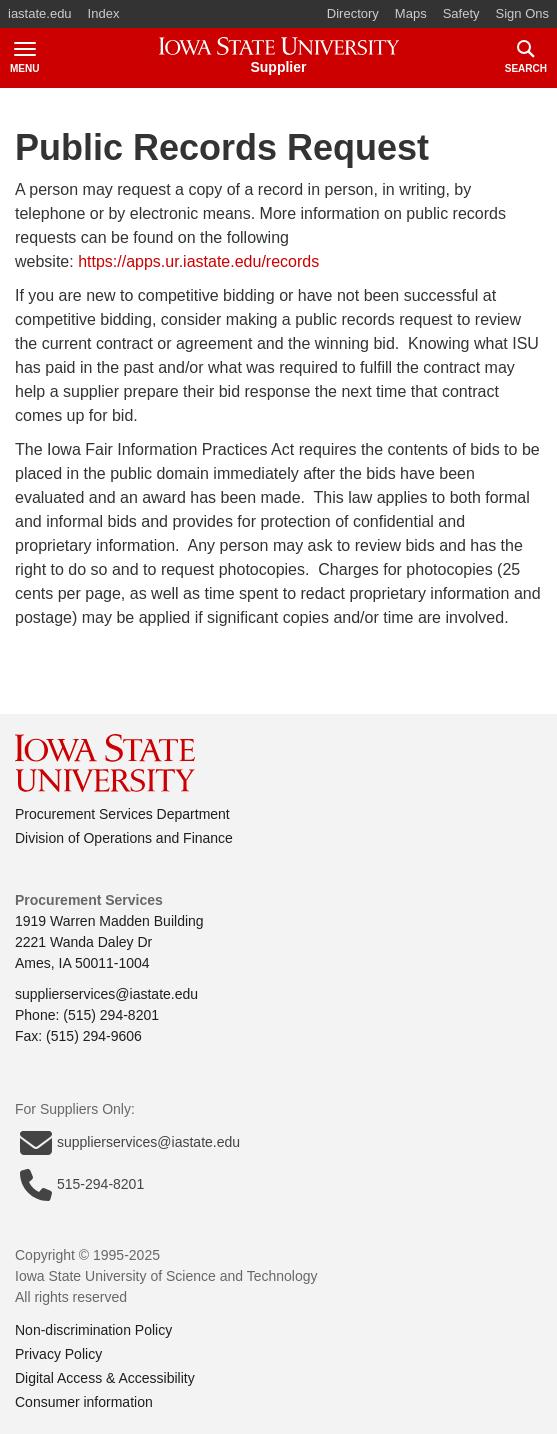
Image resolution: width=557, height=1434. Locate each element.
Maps (411, 13)
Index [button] (104, 13)
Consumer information (84, 1402)
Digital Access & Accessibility (105, 1378)
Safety (461, 13)
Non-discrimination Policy (93, 1330)
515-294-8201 (82, 1185)
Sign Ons (522, 13)
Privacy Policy (58, 1354)
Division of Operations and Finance (124, 838)
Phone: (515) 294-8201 (87, 1015)
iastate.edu (40, 13)
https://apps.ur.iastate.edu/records (198, 261)
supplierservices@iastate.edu (106, 994)
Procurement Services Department (122, 814)
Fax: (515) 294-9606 (78, 1036)
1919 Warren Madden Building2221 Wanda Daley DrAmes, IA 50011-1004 (109, 942)
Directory (353, 13)
